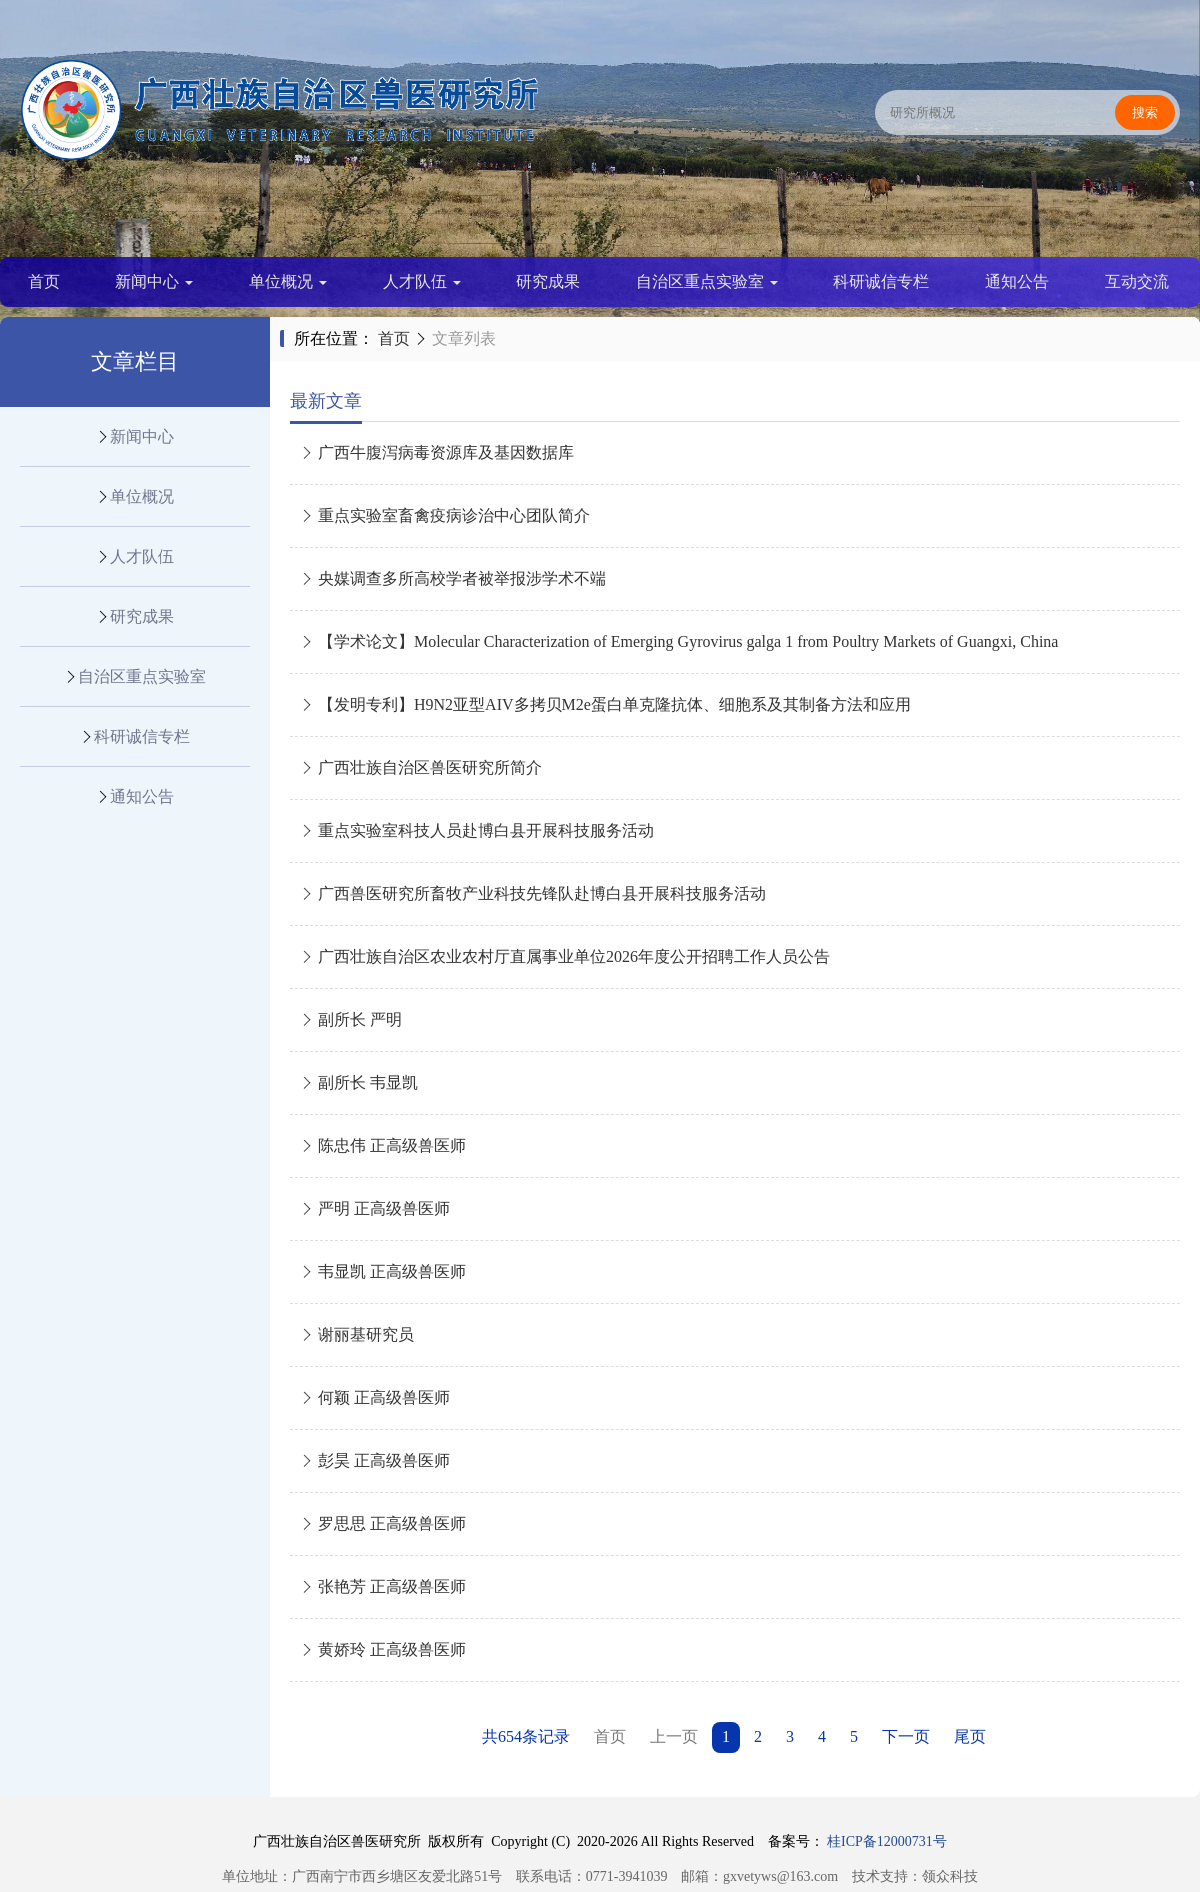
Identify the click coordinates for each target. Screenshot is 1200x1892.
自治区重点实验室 (707, 281)
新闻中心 (154, 281)
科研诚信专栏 (881, 281)
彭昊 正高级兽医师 (375, 1460)
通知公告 (1017, 281)
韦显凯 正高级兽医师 (383, 1271)
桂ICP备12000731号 (887, 1841)
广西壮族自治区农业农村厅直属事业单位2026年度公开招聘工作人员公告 (565, 956)
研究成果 (548, 281)
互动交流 (1137, 281)
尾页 (970, 1736)
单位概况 (288, 281)
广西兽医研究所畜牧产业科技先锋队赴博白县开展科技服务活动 (533, 893)
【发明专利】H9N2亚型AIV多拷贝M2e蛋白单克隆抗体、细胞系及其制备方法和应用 (605, 704)
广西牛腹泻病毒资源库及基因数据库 (437, 452)
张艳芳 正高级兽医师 (383, 1586)
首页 (44, 281)
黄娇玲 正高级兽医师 (383, 1649)
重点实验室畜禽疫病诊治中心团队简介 (445, 515)
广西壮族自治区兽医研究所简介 (421, 767)
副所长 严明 (351, 1019)
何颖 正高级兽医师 (375, 1397)
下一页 (906, 1736)
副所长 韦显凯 (359, 1082)
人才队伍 (422, 281)
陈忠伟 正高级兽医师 (383, 1145)
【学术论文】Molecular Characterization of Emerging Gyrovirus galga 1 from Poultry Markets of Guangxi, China (679, 641)
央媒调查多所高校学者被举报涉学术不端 (453, 578)
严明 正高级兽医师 (375, 1208)
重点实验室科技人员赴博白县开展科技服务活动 (477, 830)
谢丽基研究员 (357, 1334)
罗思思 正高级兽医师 (383, 1523)
